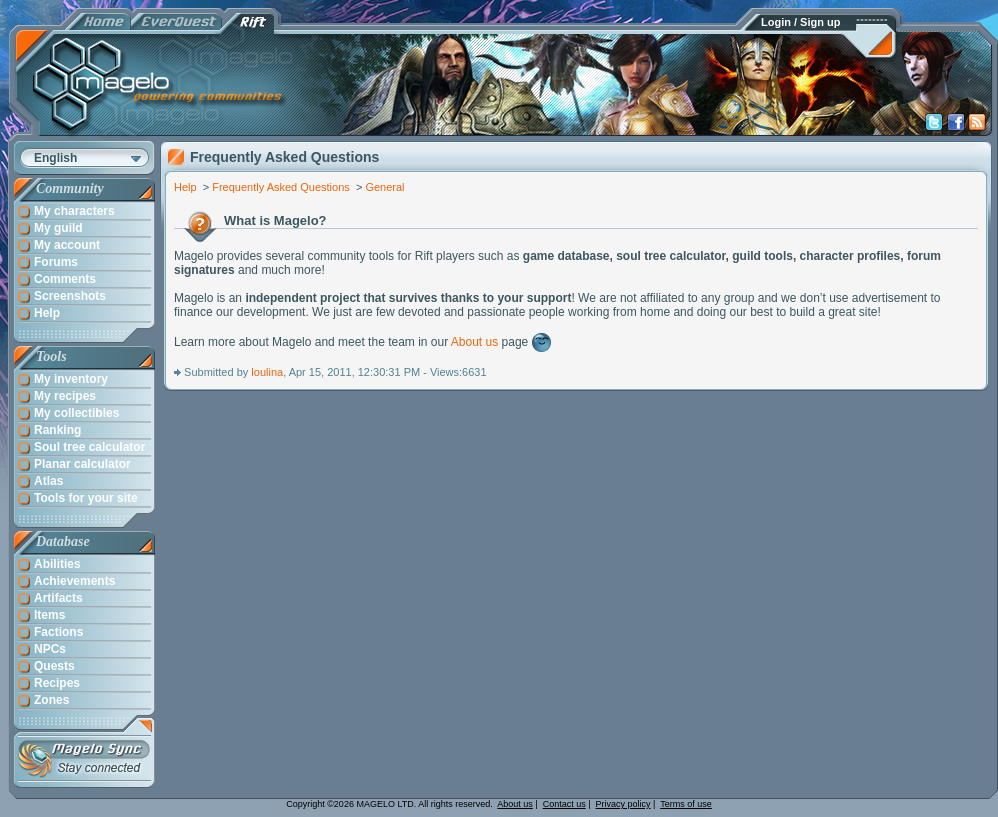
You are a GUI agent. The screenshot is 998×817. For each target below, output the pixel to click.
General (384, 187)
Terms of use (686, 804)
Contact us (564, 804)
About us (474, 342)
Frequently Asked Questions (281, 187)
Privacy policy (623, 804)
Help (185, 187)
